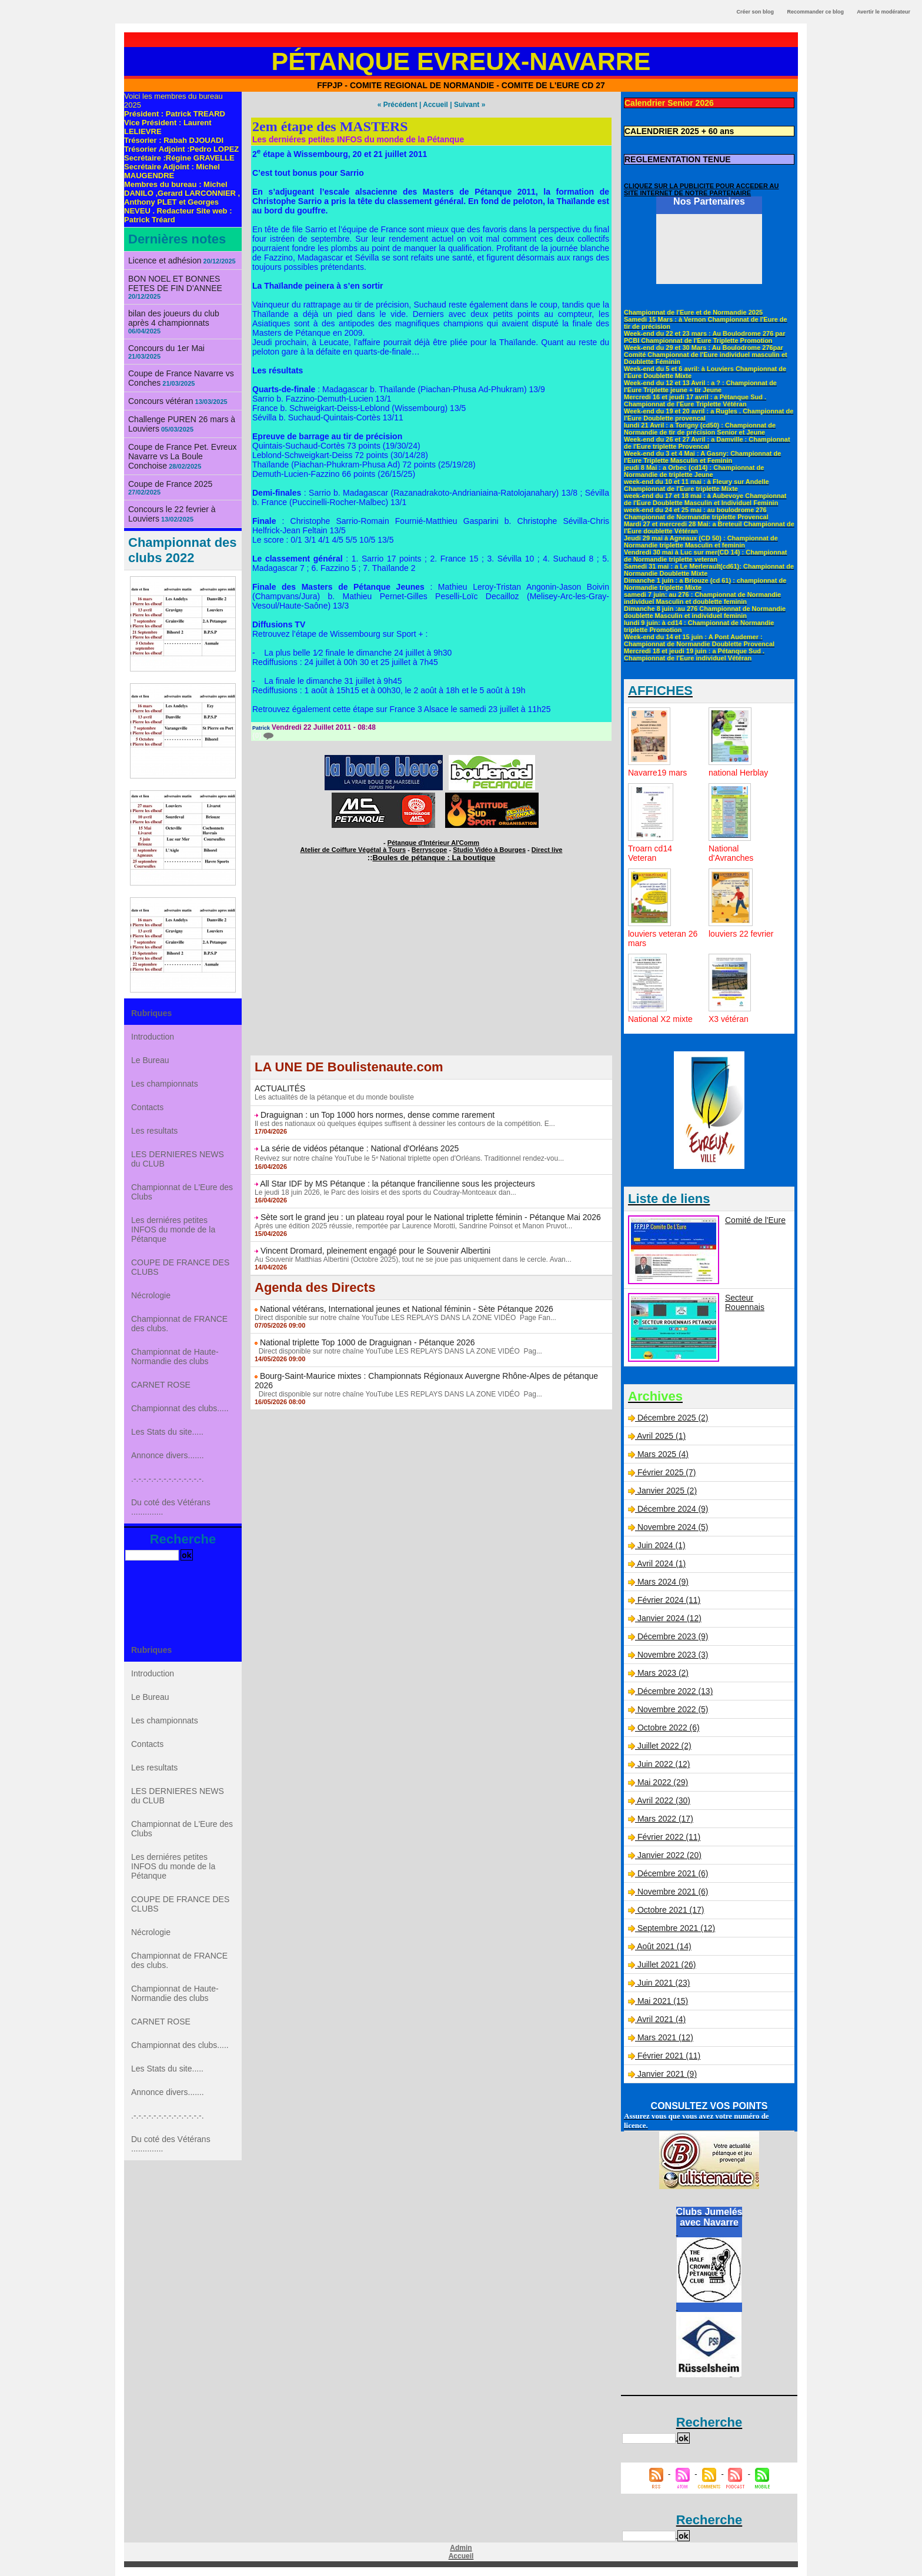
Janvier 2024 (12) (669, 1618)
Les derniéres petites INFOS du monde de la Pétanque (173, 1229)
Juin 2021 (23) (663, 1982)
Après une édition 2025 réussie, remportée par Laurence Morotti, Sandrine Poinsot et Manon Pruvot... (413, 1226)
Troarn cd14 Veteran (650, 853)
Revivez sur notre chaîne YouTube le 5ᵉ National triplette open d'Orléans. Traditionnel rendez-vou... (409, 1158)
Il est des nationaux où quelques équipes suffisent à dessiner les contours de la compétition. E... (405, 1124)
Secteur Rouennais (744, 1302)
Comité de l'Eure (755, 1220)
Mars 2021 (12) (665, 2037)
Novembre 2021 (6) (673, 1891)
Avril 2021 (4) (661, 2019)
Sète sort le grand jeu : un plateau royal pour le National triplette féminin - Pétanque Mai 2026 (430, 1217)
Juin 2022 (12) (663, 1764)
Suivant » (469, 105)
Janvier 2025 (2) (667, 1490)
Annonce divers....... (167, 1455)
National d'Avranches (731, 853)
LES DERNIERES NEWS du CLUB (177, 1159)
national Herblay (738, 772)
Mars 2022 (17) (665, 1818)
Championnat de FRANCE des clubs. (179, 1323)
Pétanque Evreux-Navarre (460, 61)
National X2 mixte (660, 1019)
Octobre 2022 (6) (668, 1727)
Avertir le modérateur (883, 12)
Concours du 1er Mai (166, 348)
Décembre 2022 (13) (675, 1691)
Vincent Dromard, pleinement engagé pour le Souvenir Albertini (375, 1250)
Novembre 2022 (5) (673, 1709)
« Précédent (397, 105)
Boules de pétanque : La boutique (433, 857)
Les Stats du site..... (167, 1431)
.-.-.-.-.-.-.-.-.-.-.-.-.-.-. (167, 1479)
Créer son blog (755, 12)
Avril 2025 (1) (661, 1436)
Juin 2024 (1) (661, 1545)
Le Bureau (150, 1060)
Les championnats (164, 1083)
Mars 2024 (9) (663, 1581)
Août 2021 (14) (664, 1946)
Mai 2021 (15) (662, 2001)
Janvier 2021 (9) (667, 2074)
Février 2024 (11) (668, 1600)
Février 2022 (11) (668, 1837)
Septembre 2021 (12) (676, 1928)
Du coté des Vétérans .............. (171, 1507)
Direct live (547, 849)
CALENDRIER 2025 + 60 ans (679, 131)
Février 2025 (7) (666, 1472)
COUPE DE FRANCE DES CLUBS (180, 1267)
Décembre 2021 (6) (673, 1873)
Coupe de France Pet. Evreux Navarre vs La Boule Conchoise (182, 456)
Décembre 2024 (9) (673, 1508)
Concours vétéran (160, 401)
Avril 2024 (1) (661, 1563)
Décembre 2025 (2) (673, 1417)
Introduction (152, 1036)
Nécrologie (151, 1295)
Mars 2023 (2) (663, 1673)
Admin (461, 2548)
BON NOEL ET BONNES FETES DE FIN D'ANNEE (175, 283)
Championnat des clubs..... (180, 1408)
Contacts (147, 1107)
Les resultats (154, 1130)
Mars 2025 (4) (663, 1454)
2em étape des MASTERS (330, 126)
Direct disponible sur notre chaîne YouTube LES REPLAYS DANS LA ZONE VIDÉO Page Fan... (405, 1318)
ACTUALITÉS (280, 1088)
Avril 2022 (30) (663, 1800)
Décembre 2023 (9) (673, 1636)
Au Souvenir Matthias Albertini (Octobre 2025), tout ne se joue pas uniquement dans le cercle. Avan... (413, 1259)
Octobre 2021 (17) (670, 1910)
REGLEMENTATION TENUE (677, 159)
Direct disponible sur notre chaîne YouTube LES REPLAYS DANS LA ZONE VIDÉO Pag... (398, 1351)
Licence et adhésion (165, 260)
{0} (262, 735)
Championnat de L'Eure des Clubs (182, 1191)
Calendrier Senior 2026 (669, 103)
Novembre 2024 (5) (673, 1527)
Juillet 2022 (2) (664, 1745)
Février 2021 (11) (668, 2055)
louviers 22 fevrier (741, 933)
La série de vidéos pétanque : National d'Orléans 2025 (359, 1148)
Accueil (435, 105)
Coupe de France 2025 (170, 484)
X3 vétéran (729, 1019)
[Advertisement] (431, 972)
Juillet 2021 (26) (666, 1964)
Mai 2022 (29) (662, 1782)
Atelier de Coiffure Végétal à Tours (353, 849)
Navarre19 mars (657, 772)
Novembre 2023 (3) (673, 1654)
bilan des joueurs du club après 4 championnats (173, 318)
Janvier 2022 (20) (669, 1855)
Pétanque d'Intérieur (433, 842)
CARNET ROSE (161, 1384)
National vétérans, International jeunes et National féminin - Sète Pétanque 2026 (406, 1309)
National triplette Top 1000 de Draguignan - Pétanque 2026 (367, 1342)
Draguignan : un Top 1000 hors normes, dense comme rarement (377, 1115)
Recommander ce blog (815, 12)
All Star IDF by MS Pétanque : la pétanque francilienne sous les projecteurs (397, 1183)
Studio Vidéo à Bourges (489, 849)
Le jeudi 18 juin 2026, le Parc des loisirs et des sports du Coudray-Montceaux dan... (385, 1192)
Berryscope (429, 849)
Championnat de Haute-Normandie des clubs (175, 1356)
